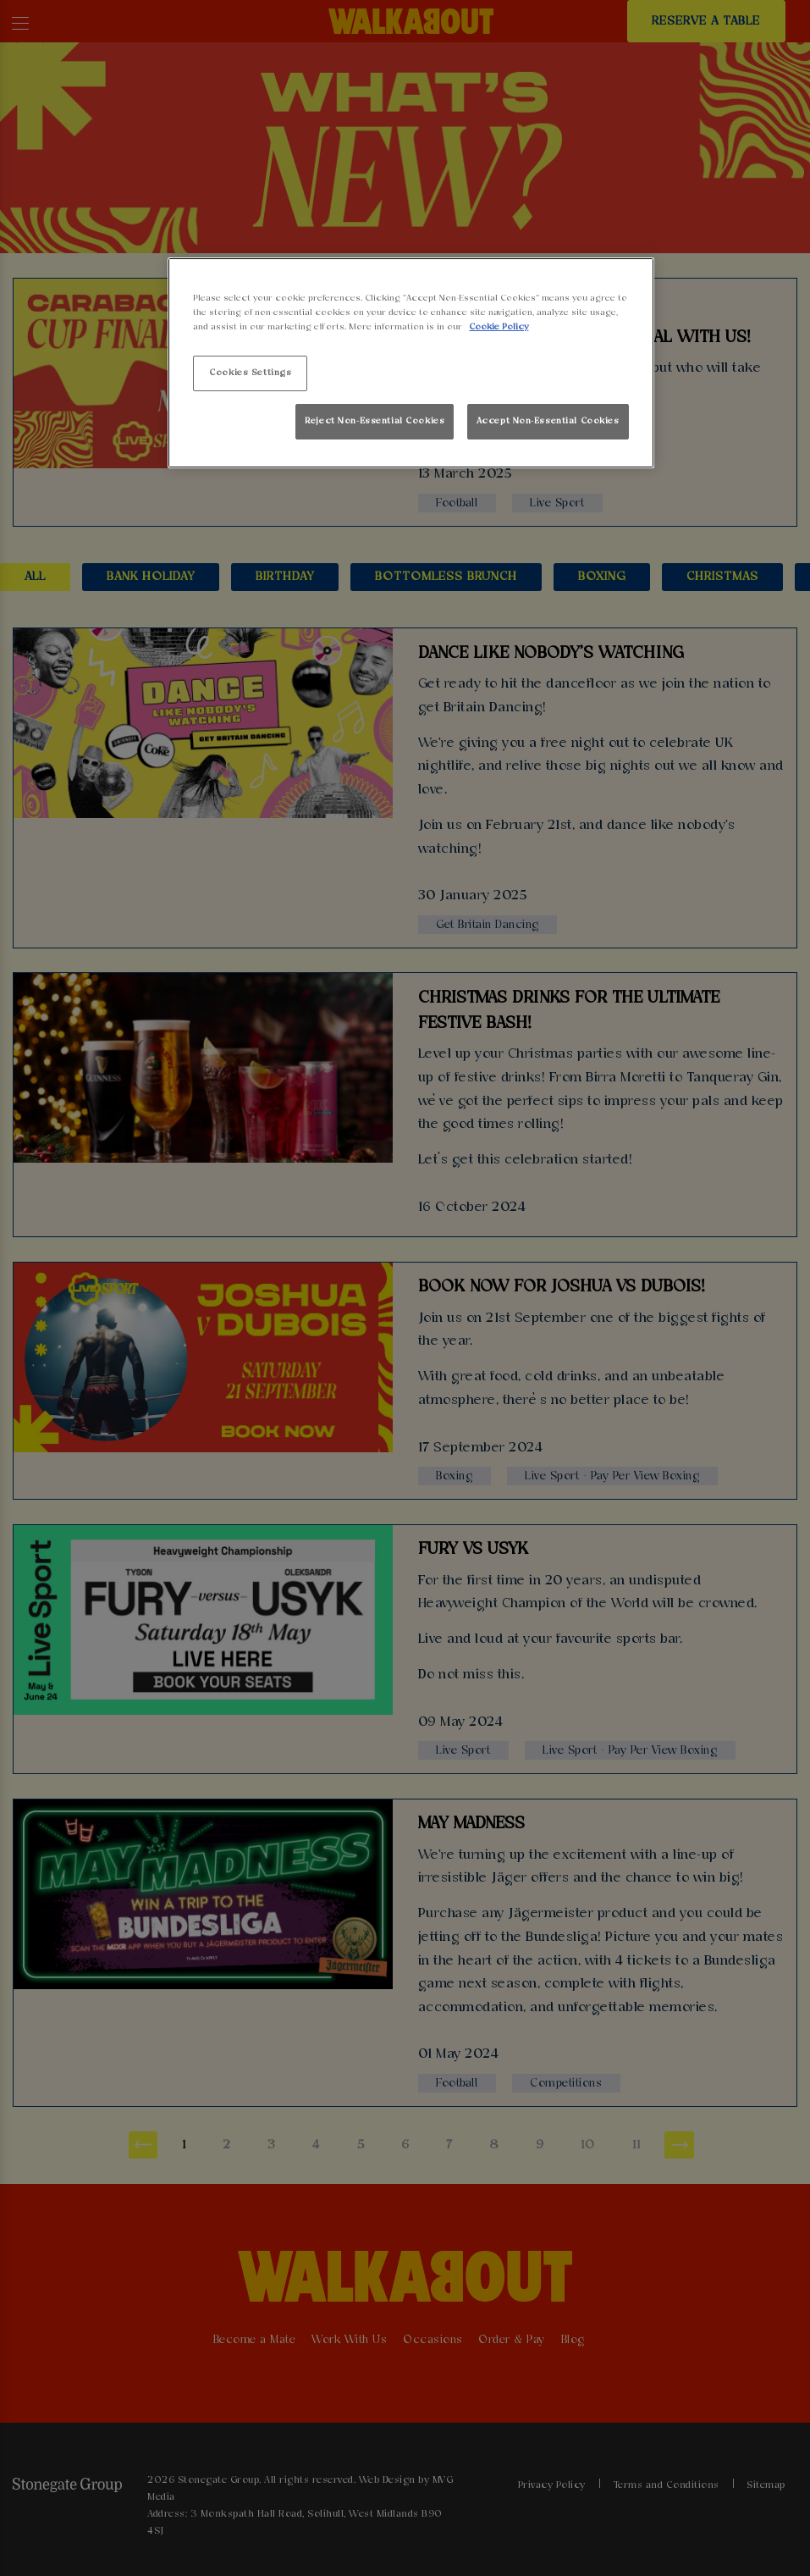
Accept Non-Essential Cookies (548, 421)
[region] (410, 362)
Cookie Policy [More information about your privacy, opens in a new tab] (498, 327)
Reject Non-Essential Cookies (374, 421)
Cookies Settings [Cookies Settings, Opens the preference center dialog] (250, 373)
